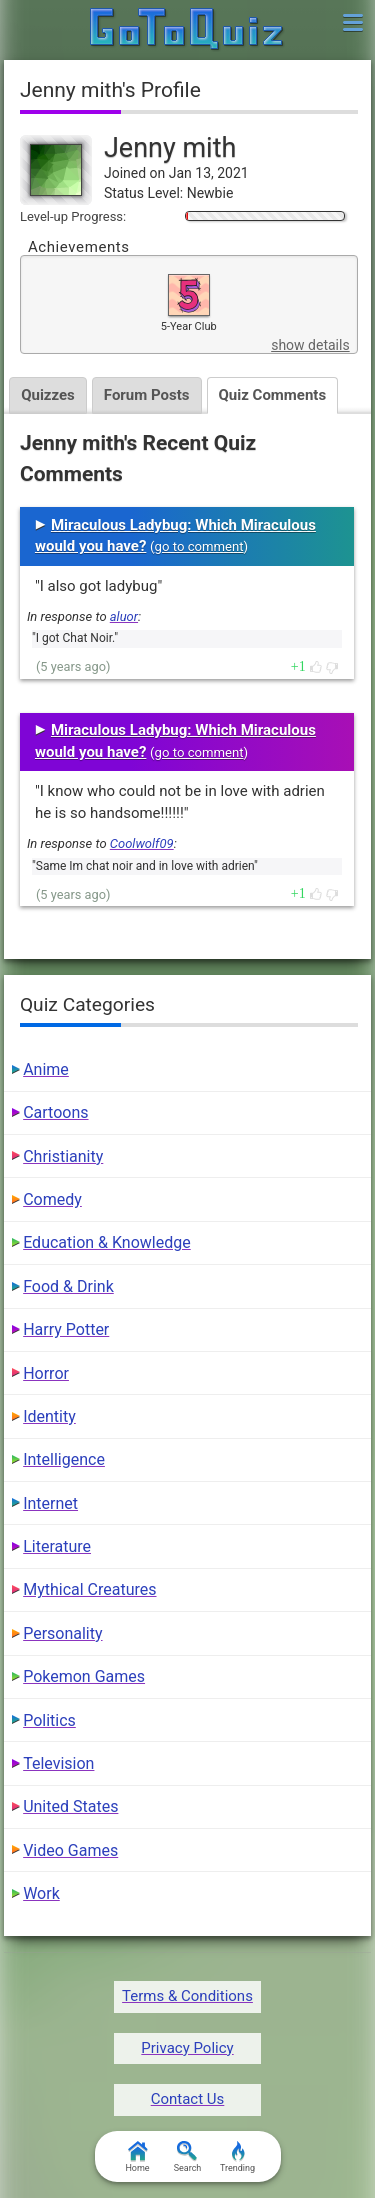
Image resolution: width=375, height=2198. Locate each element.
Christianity (63, 1156)
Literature (57, 1546)
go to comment (199, 546)
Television (58, 1763)
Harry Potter (66, 1329)
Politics (49, 1720)
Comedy (52, 1199)
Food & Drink (68, 1286)
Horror (46, 1373)
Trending (237, 2157)
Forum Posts (147, 395)
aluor (124, 616)
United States (70, 1806)
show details (310, 345)
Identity (49, 1416)
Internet (50, 1503)
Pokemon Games (84, 1676)
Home (137, 2157)
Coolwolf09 (142, 843)
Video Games (70, 1850)
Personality (62, 1633)
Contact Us (188, 2099)
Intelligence (64, 1459)
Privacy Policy (187, 2048)
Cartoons (55, 1112)
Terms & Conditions (187, 1996)
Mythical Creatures (89, 1589)
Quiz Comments (273, 395)
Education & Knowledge (107, 1242)
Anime (46, 1069)
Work (41, 1893)
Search (188, 2157)
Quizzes (48, 395)
